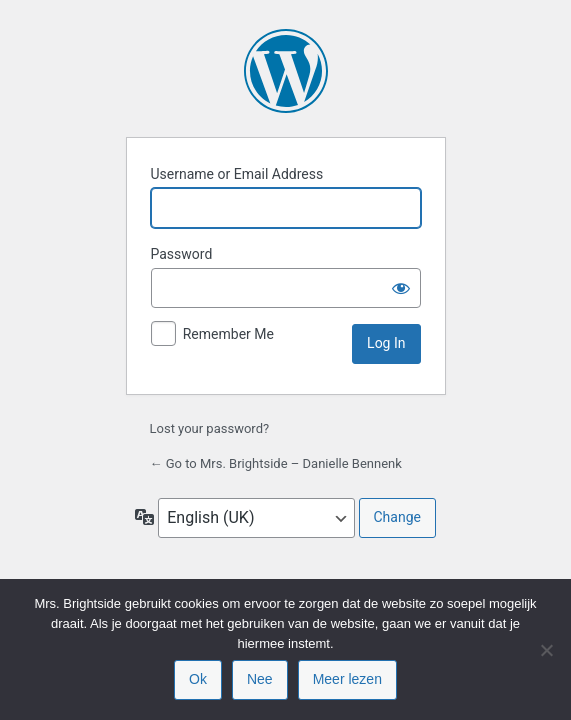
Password (182, 254)
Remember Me (228, 334)
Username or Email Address (237, 174)
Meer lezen (347, 679)
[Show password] (401, 288)
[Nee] (546, 650)
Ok (198, 679)
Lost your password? (210, 428)
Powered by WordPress (286, 71)
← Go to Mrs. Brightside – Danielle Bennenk (276, 463)
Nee (260, 679)
